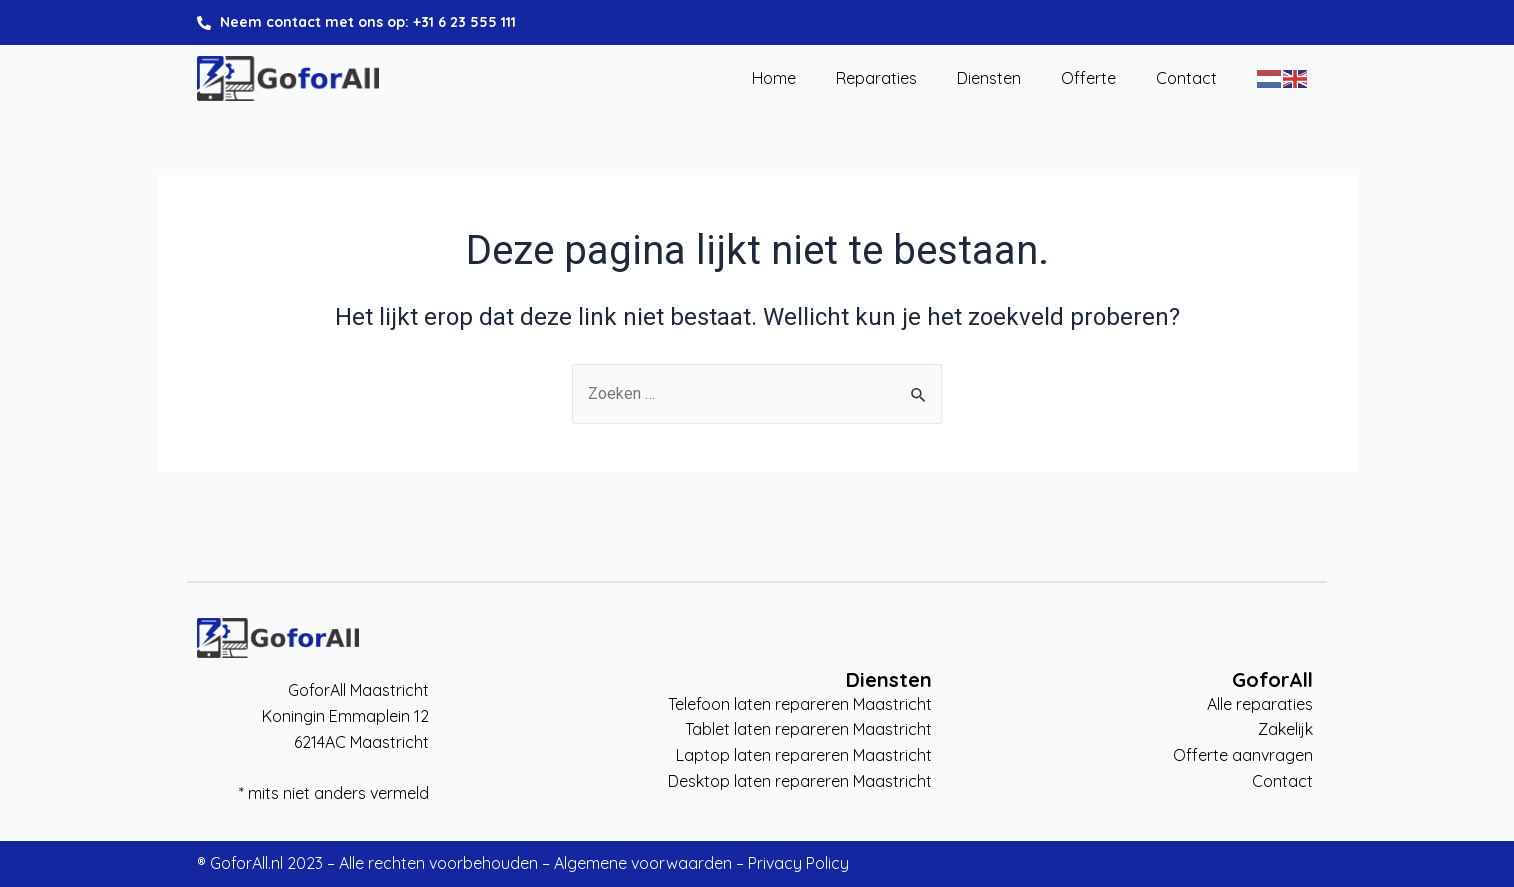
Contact (1186, 79)
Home (774, 79)
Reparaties (876, 79)
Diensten (989, 79)
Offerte (1088, 79)
